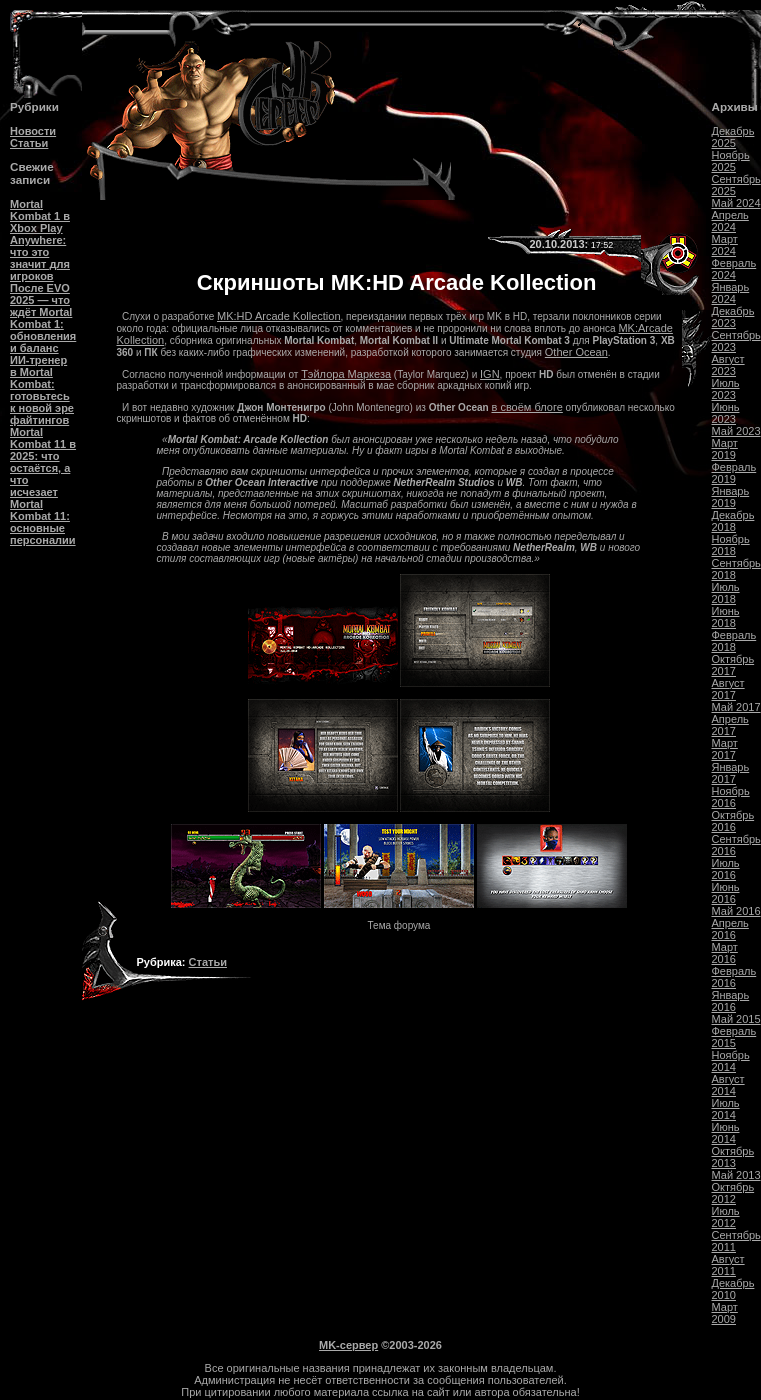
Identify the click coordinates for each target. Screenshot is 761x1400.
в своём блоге (526, 407)
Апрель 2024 (730, 221)
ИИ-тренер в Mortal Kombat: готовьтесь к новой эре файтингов (42, 390)
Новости (33, 131)
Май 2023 (736, 431)
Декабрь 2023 (733, 317)
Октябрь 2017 (733, 665)
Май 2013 (736, 1175)
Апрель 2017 (730, 725)
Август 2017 (728, 689)
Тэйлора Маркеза (346, 374)
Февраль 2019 (734, 473)
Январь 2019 (731, 497)
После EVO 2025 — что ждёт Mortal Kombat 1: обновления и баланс (43, 318)
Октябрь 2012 (733, 1193)
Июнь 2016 (726, 893)
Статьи (29, 143)
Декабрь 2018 (733, 521)
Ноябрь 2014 (731, 1061)
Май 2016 (736, 911)
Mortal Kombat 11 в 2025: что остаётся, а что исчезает (43, 462)
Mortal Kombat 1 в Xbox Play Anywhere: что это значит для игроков (40, 240)
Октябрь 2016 (733, 821)
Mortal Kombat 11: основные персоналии (43, 522)
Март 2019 (725, 449)
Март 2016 (725, 953)
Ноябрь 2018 (731, 545)
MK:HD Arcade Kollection (279, 316)
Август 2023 (728, 365)
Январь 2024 (731, 293)
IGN (490, 374)
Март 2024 (725, 245)
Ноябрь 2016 (731, 797)
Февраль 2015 (734, 1037)
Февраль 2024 (734, 269)
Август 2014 (728, 1085)
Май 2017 (736, 707)
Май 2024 (736, 203)
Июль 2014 (726, 1109)
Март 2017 (725, 749)
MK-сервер (348, 1345)
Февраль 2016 (734, 977)
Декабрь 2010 (733, 1289)
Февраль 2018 (734, 641)
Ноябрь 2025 (731, 161)
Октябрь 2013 (733, 1157)
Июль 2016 (726, 869)
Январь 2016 (731, 1001)
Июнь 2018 (726, 617)
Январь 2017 (731, 773)
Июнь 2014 (726, 1133)
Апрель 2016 (730, 929)
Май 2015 (736, 1019)
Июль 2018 (726, 593)
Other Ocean (576, 352)
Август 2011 (728, 1265)
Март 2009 (725, 1313)
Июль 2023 (726, 389)
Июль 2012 (726, 1217)
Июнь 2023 (726, 413)
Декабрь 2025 (733, 137)
